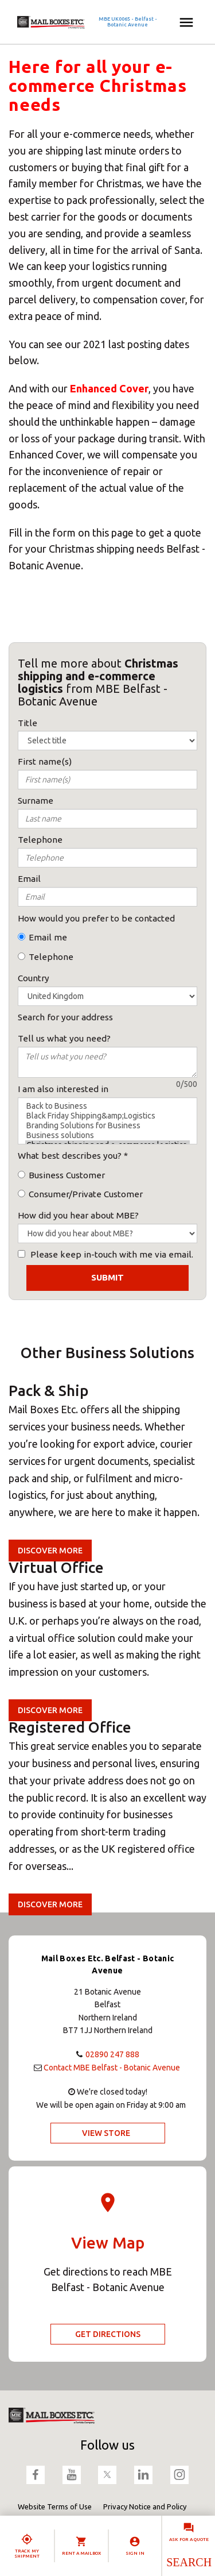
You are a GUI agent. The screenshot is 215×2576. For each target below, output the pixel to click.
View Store (106, 2133)
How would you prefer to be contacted (96, 918)
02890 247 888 (112, 2054)
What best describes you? (70, 1155)
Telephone (51, 957)
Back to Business (107, 1106)
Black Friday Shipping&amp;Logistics (107, 1116)
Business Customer (67, 1175)
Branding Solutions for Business (107, 1126)
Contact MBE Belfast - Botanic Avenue (112, 2067)
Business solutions (107, 1135)
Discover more (50, 1550)
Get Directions (107, 2334)
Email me (48, 937)
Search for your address (65, 1017)
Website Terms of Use (55, 2506)
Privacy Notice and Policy (144, 2506)
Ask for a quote (189, 2539)
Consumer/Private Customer (86, 1194)
